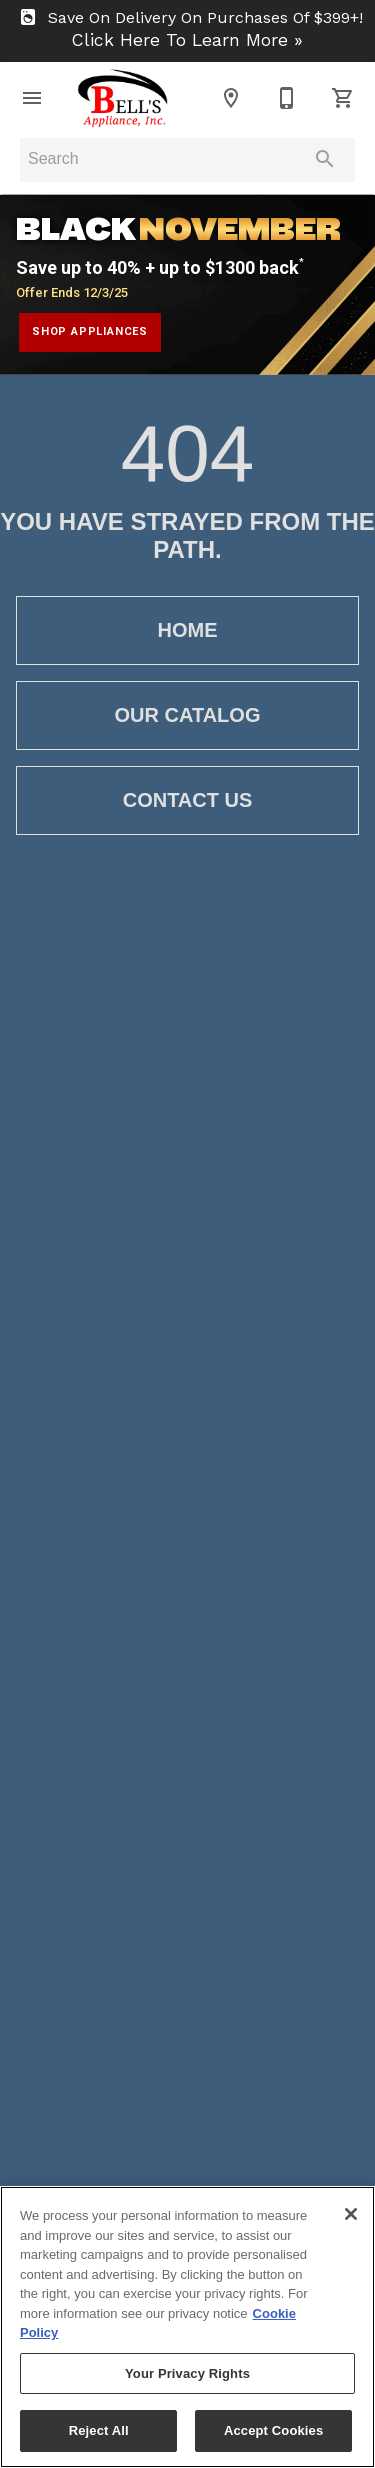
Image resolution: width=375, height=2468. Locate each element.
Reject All (99, 2430)
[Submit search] (325, 159)
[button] (32, 98)
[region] (187, 2327)
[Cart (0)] (343, 98)
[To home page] (122, 98)
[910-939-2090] (287, 98)
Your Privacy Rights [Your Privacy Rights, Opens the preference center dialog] (187, 2373)
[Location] (231, 98)
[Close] (351, 2214)
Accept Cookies (273, 2430)
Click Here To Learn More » (187, 40)
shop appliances (90, 331)
